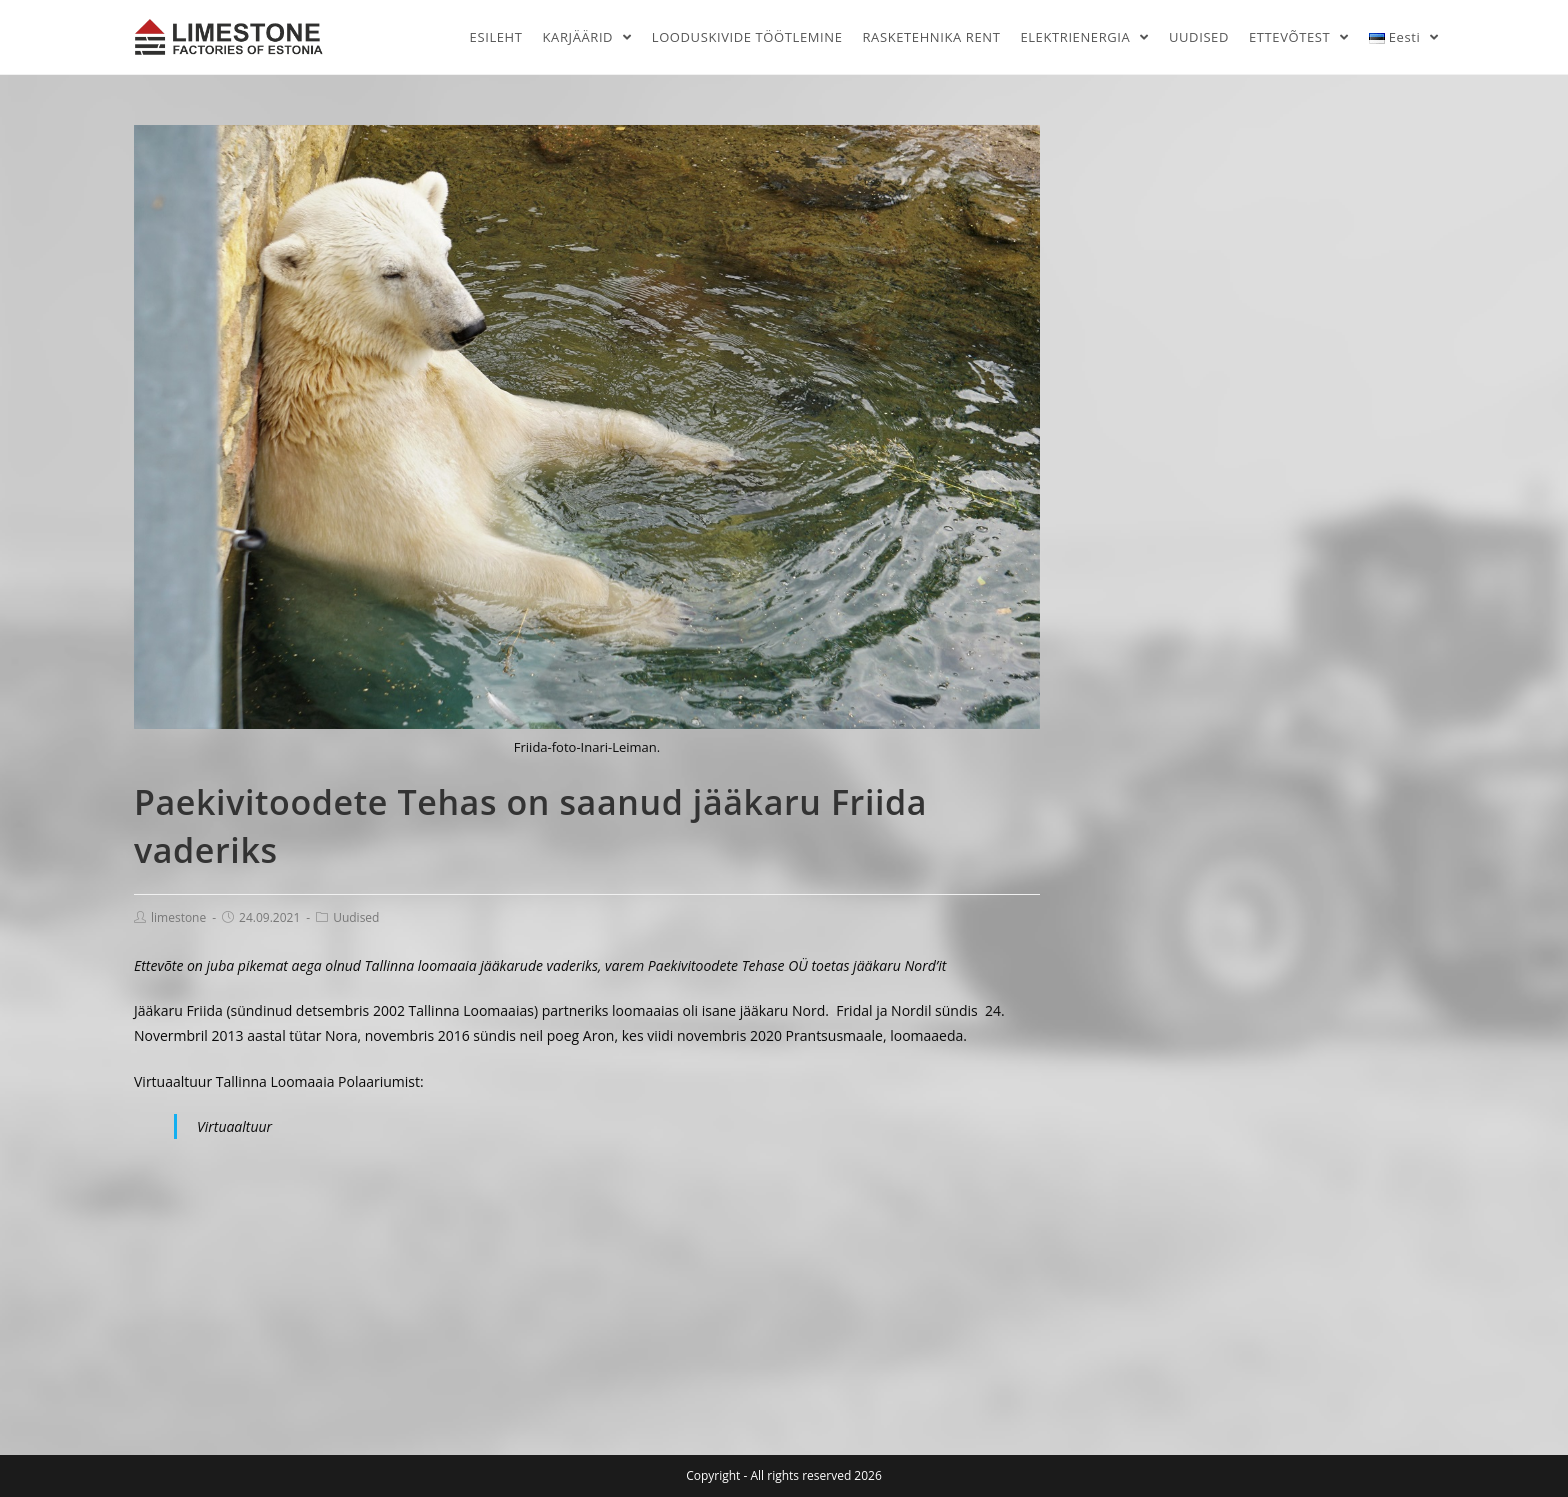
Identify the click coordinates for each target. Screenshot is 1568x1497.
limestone (178, 917)
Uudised (356, 917)
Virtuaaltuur (234, 1126)
